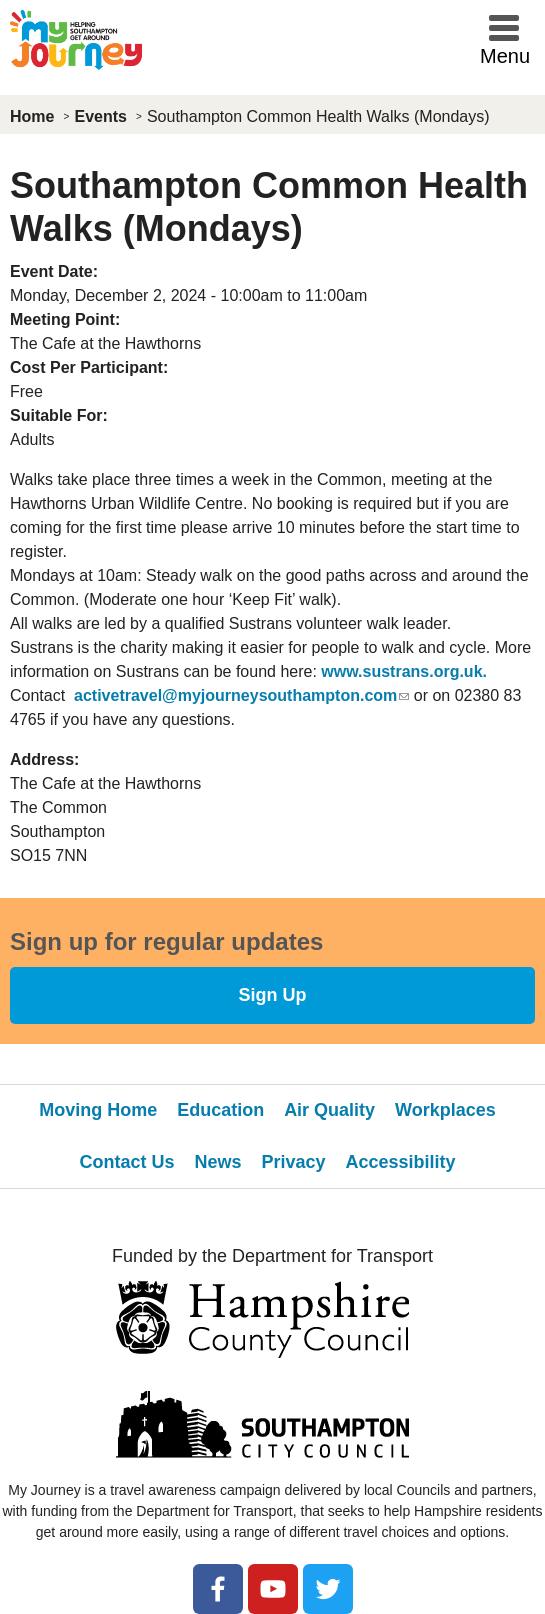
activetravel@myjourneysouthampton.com (241, 695)
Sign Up (273, 995)
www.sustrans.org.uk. (404, 671)
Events (100, 116)
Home (32, 116)
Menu (505, 56)
